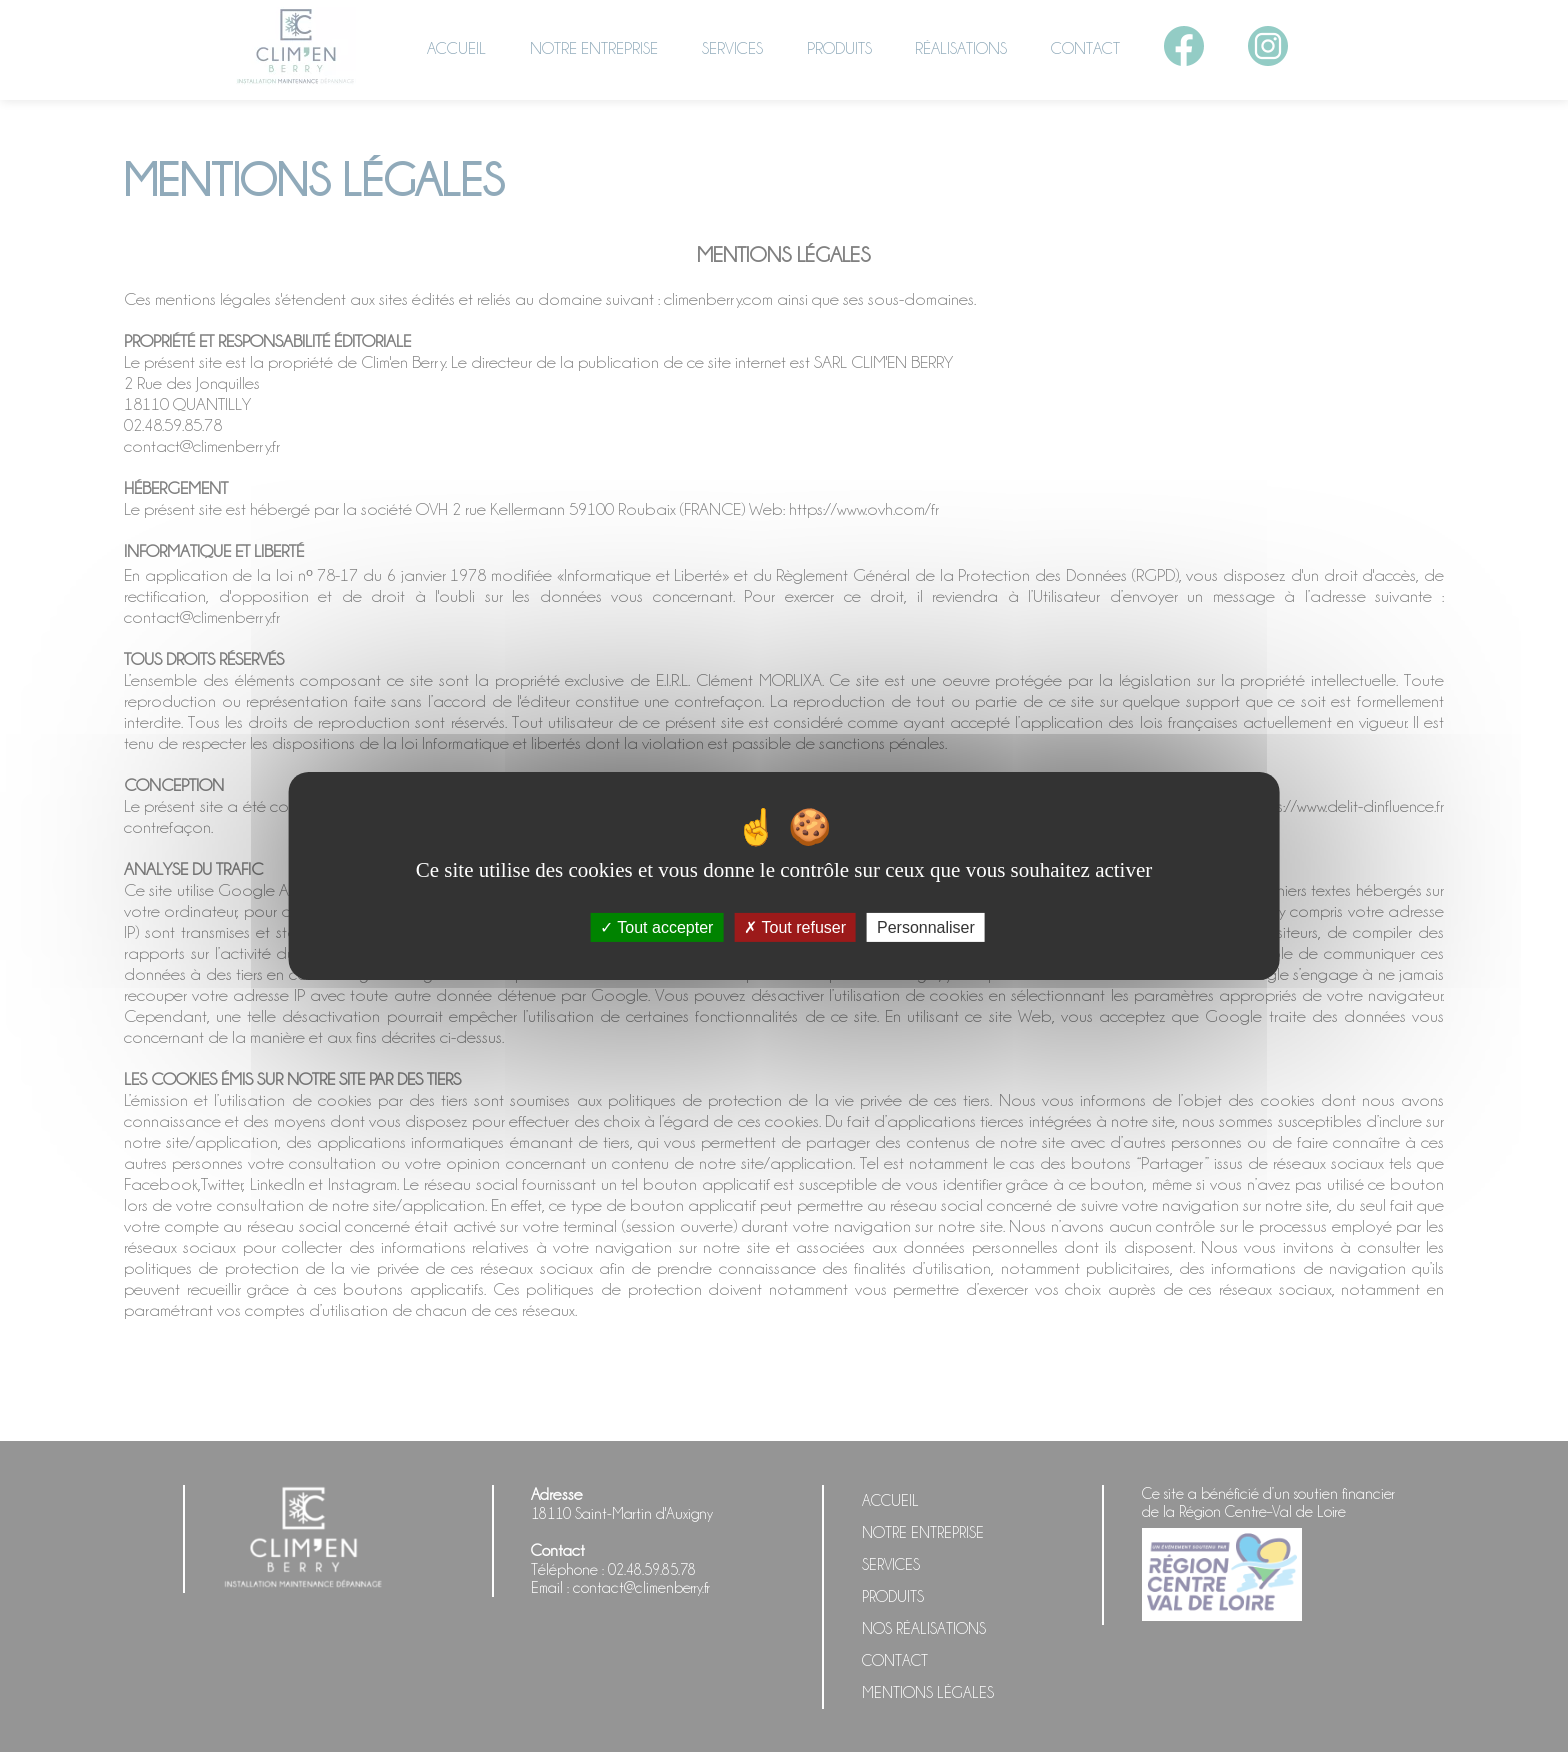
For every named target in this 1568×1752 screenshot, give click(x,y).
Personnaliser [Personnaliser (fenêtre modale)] (926, 927)
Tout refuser (795, 927)
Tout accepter (656, 927)
